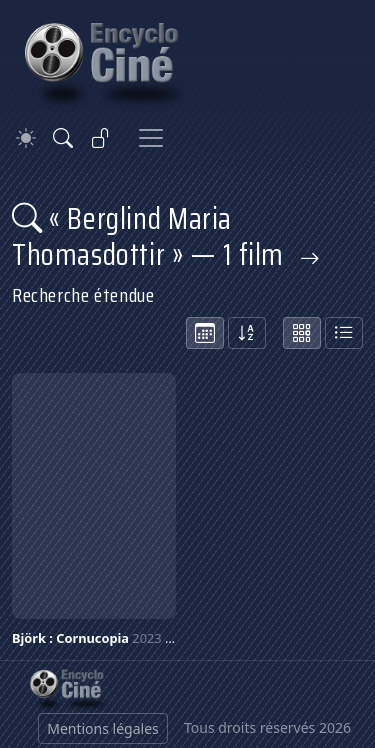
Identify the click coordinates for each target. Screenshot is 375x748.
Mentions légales (103, 728)
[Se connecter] (101, 138)
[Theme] (26, 138)
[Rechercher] (63, 138)
